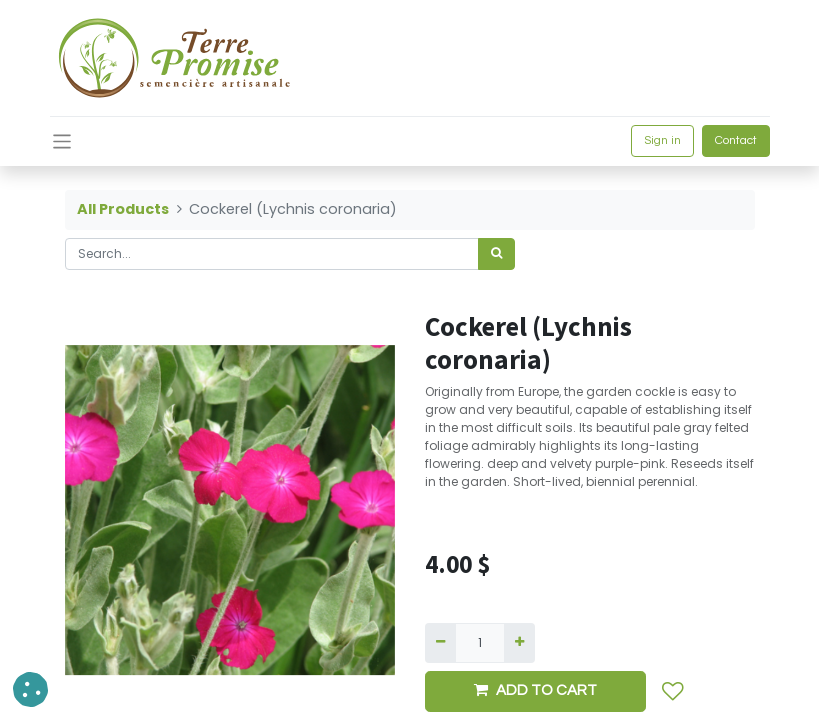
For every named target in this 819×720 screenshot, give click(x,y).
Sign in (662, 140)
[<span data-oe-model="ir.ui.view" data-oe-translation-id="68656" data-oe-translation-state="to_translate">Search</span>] (496, 254)
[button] (673, 692)
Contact (736, 140)
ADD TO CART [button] (535, 690)
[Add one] (519, 643)
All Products (123, 209)
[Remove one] (440, 643)
